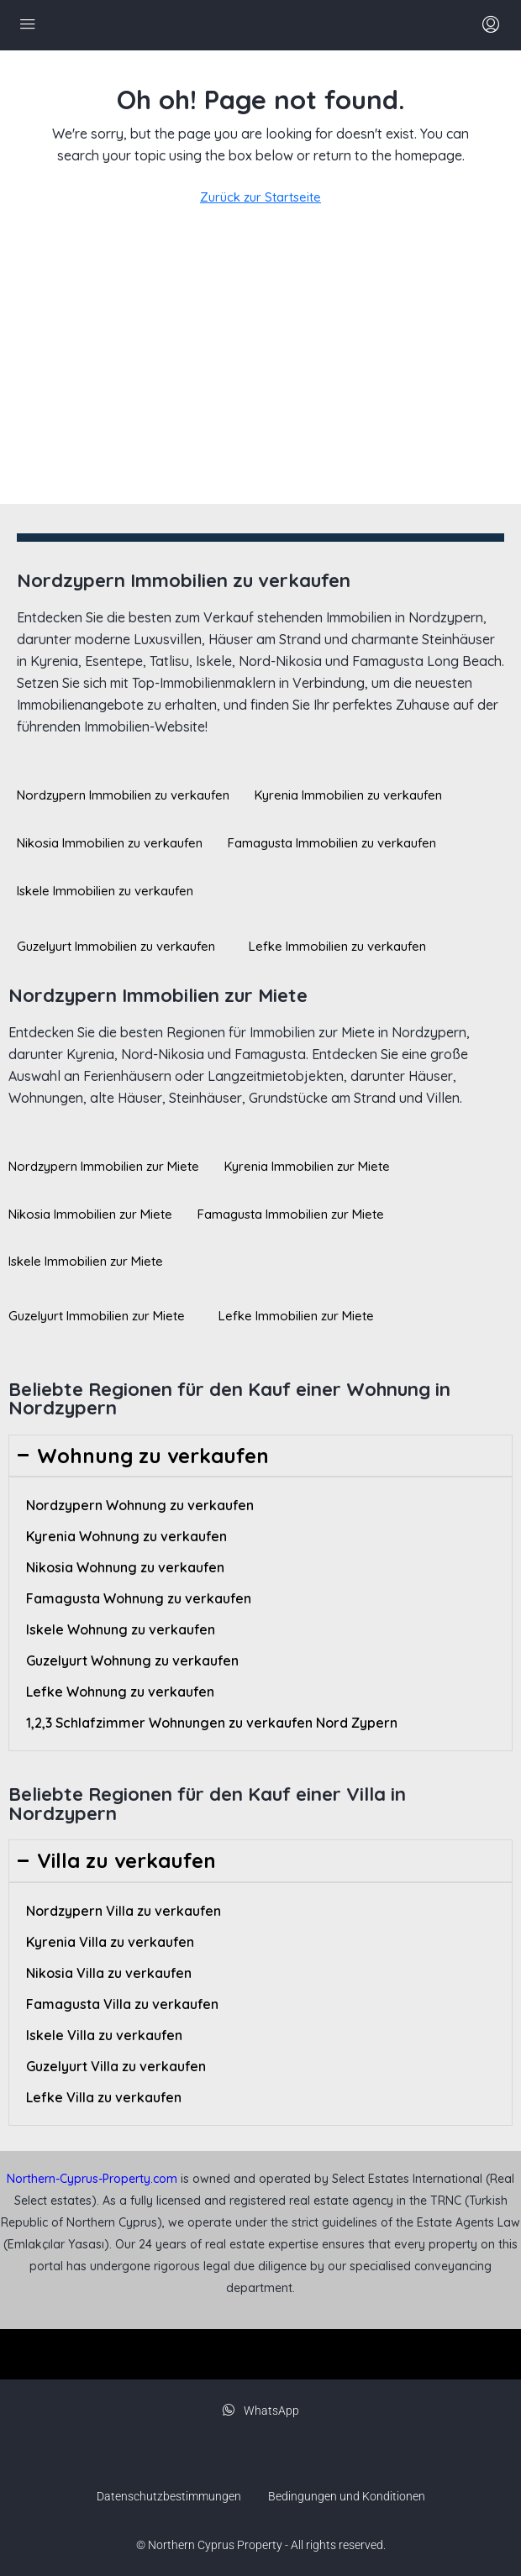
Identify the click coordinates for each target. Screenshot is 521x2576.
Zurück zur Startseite (260, 197)
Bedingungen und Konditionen (346, 2496)
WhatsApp (261, 2410)
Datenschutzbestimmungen (169, 2496)
